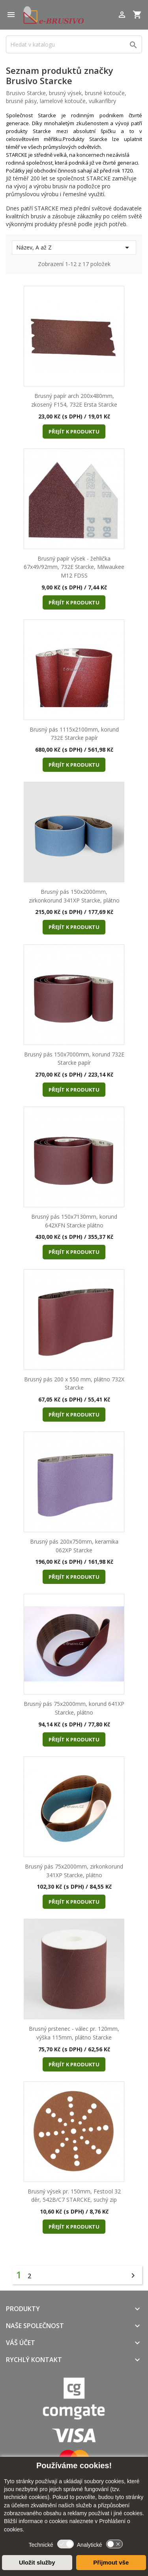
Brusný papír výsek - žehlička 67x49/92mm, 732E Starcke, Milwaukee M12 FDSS (74, 567)
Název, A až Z (74, 247)
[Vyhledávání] (74, 44)
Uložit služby (37, 2562)
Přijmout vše (111, 2562)
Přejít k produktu (74, 431)
